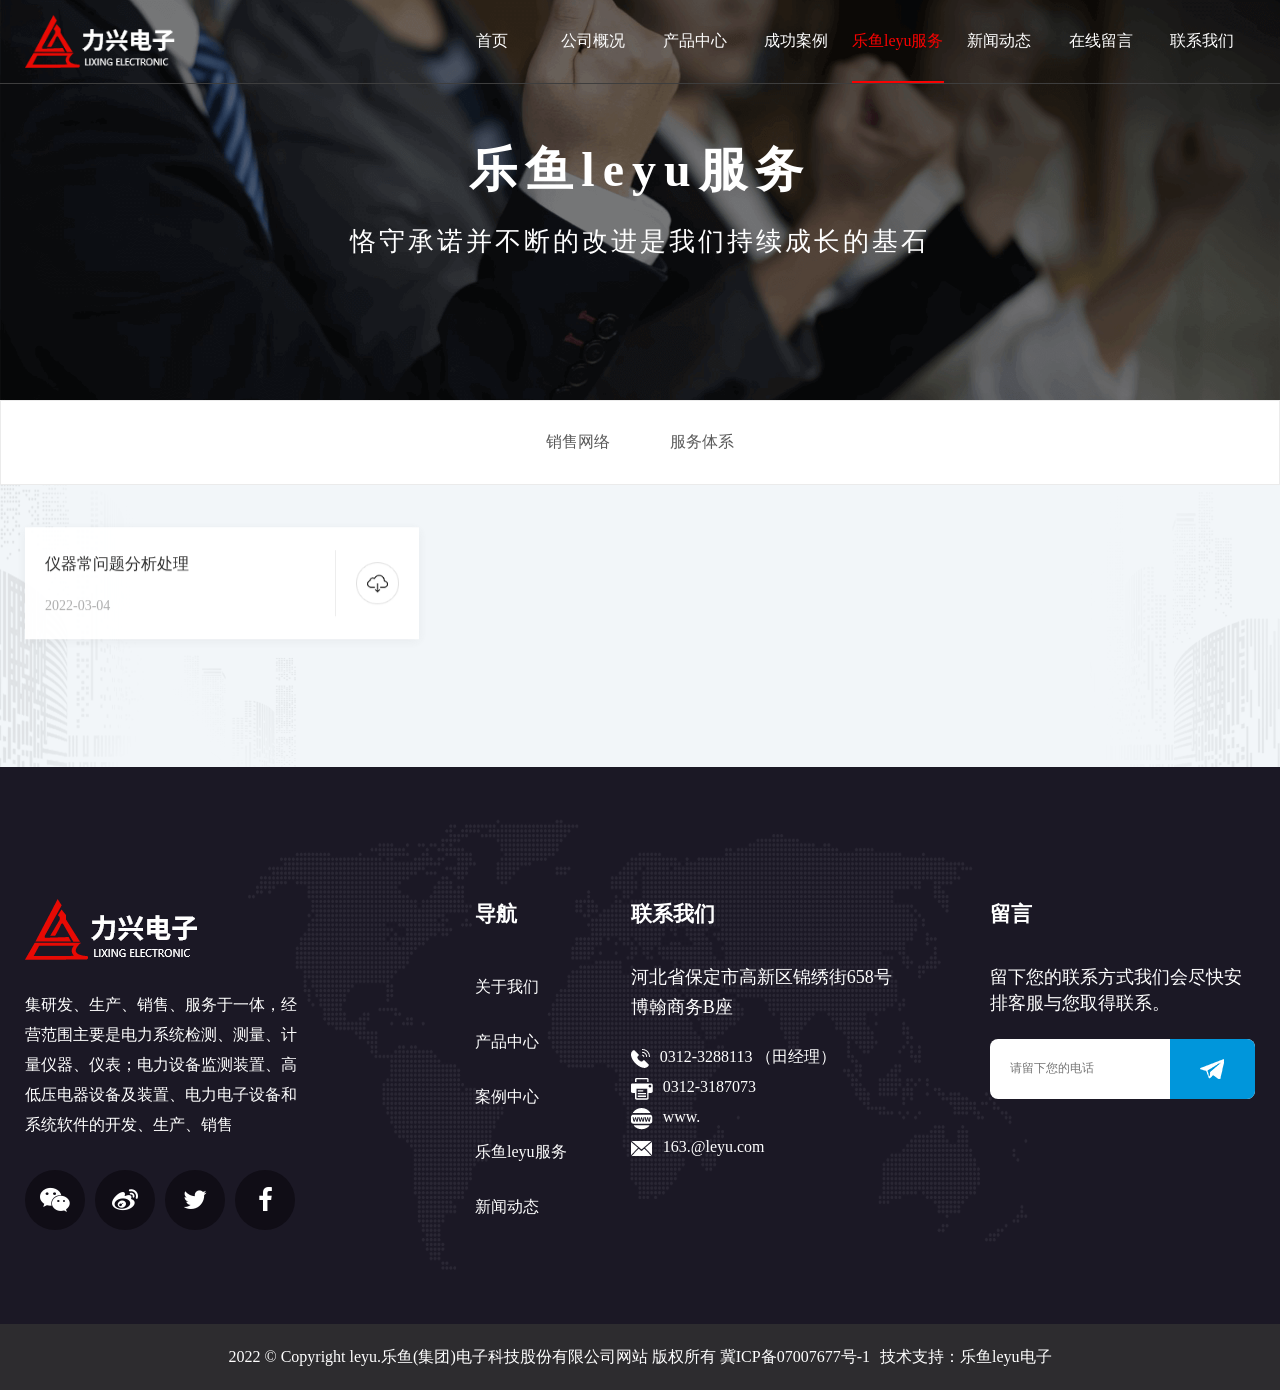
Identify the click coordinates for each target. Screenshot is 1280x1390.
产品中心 (695, 40)
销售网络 (578, 441)
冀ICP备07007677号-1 (795, 1356)
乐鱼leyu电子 (1006, 1356)
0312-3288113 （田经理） (748, 1056)
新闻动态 (999, 40)
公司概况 (593, 40)
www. (682, 1116)
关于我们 (507, 986)
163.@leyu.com (714, 1146)
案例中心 (507, 1096)
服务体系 (702, 441)
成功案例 (796, 40)
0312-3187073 (709, 1086)
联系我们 (1202, 40)
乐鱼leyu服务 (898, 40)
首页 (492, 40)
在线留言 (1101, 40)
